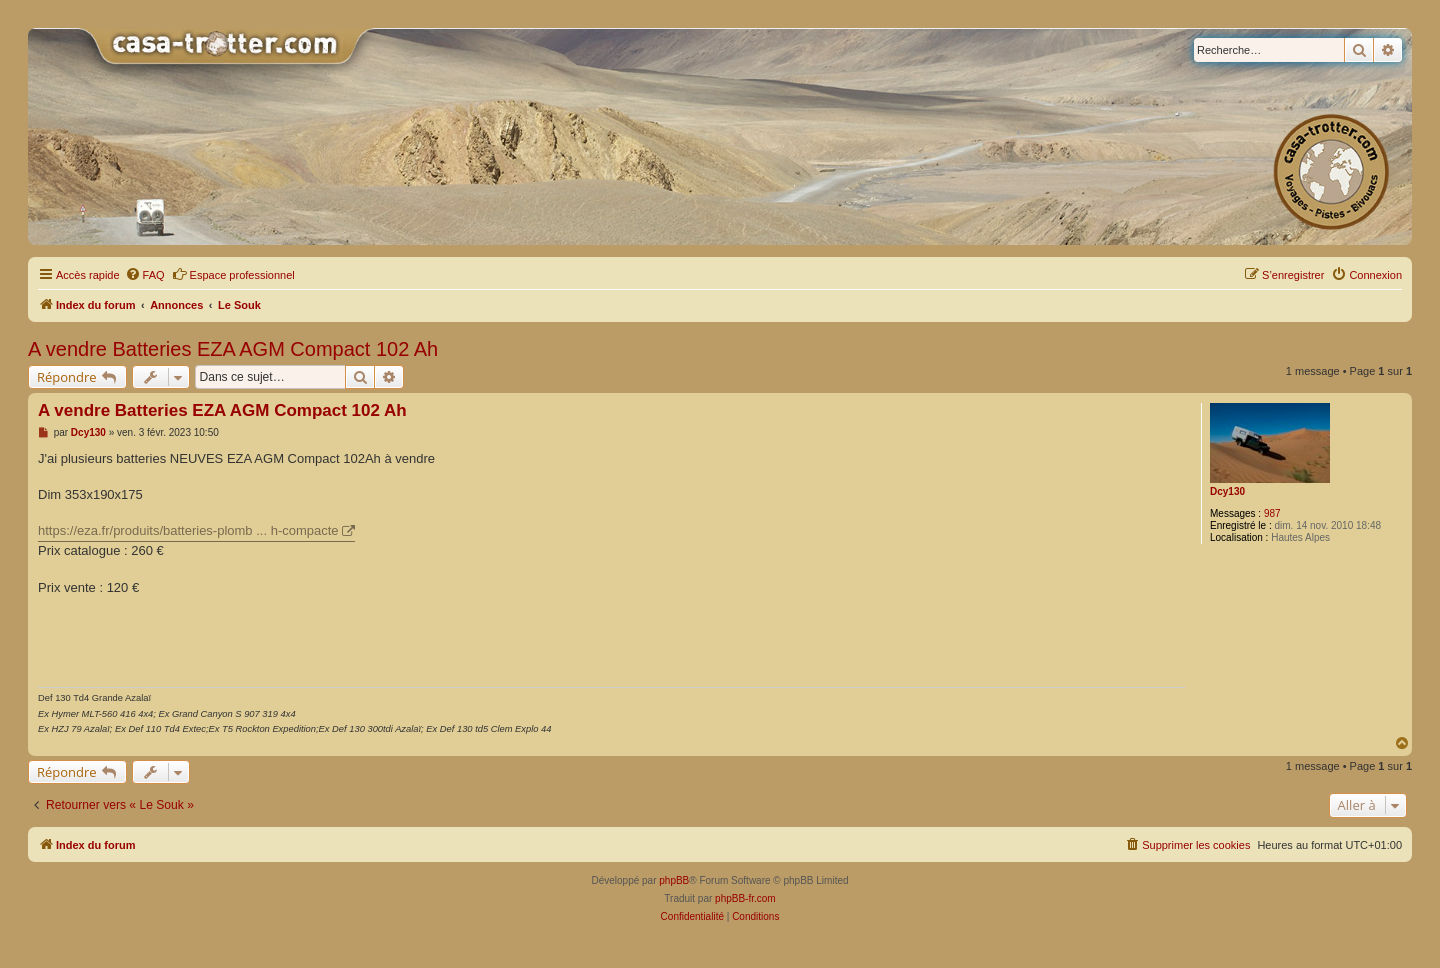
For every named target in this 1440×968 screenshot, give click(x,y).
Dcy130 (1227, 491)
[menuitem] (145, 275)
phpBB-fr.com (745, 898)
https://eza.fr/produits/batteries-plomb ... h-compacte (188, 530)
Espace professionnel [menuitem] (233, 274)
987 (1272, 513)
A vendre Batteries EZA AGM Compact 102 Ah (233, 349)
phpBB (674, 880)
